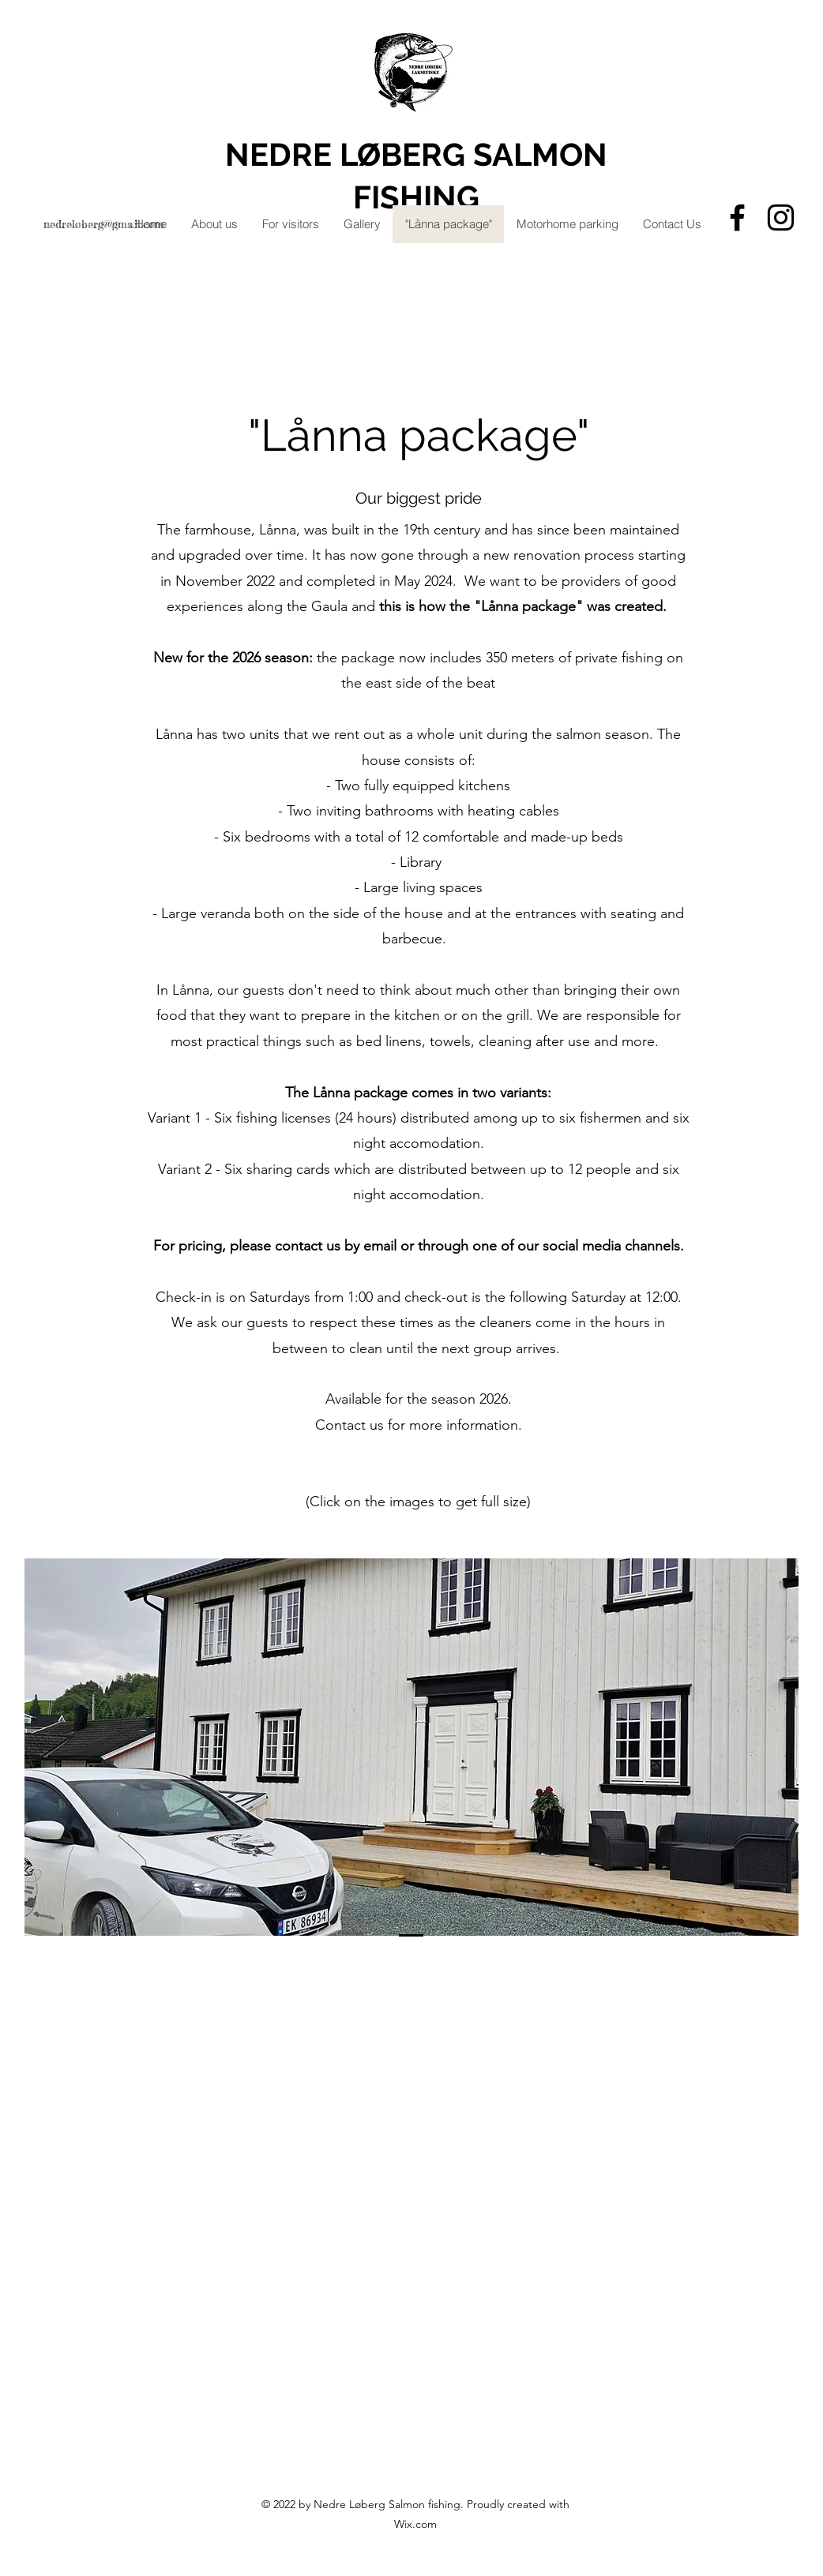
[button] (411, 1747)
